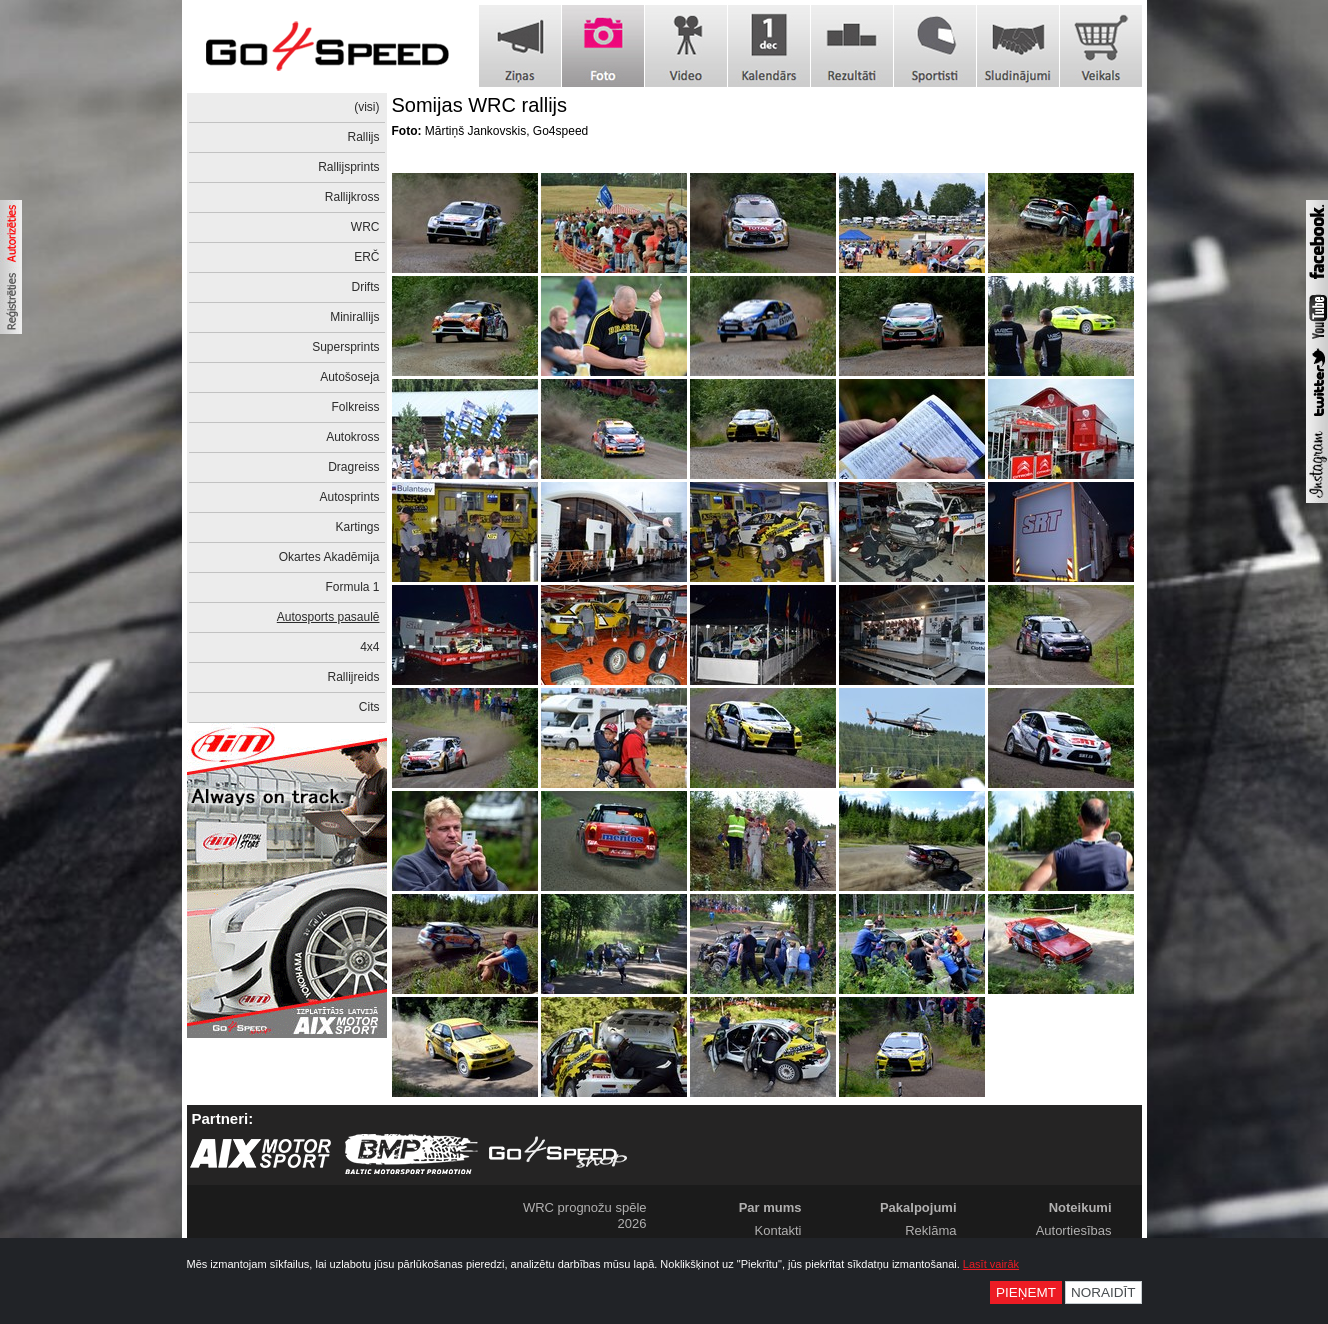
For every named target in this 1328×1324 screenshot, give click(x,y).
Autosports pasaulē (328, 617)
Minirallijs (354, 317)
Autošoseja (349, 377)
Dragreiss (353, 467)
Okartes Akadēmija (329, 557)
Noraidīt (1103, 1292)
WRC (365, 227)
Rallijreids (353, 677)
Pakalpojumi (918, 1207)
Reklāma (930, 1230)
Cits (369, 707)
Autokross (352, 437)
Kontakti (778, 1230)
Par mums (770, 1207)
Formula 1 (352, 587)
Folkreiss (355, 407)
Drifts (366, 287)
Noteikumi (1080, 1207)
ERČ (366, 257)
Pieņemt (1026, 1292)
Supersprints (345, 347)
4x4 (369, 647)
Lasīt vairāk (991, 1264)
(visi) (366, 107)
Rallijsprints (348, 167)
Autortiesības (1074, 1230)
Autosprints (349, 497)
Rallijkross (352, 197)
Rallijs (363, 137)
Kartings (357, 527)
